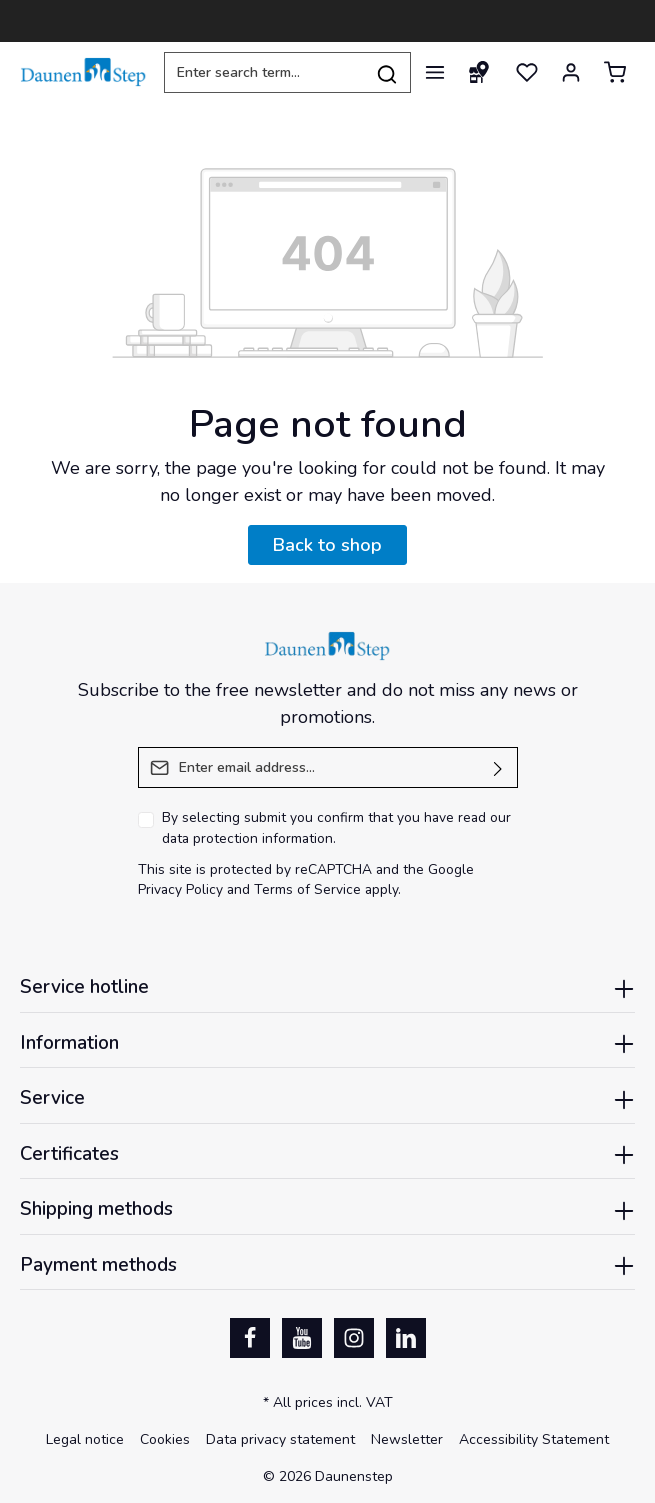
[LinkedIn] (406, 1338)
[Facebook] (250, 1338)
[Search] (387, 72)
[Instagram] (354, 1338)
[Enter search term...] (264, 72)
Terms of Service (307, 889)
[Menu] (435, 72)
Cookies (165, 1439)
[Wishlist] (527, 72)
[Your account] (571, 72)
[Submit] (498, 767)
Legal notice (85, 1439)
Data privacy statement (280, 1439)
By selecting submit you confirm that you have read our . (336, 828)
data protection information (247, 838)
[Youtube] (302, 1338)
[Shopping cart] (615, 72)
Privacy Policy (180, 889)
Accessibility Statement (534, 1439)
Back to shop (327, 545)
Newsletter (407, 1439)
